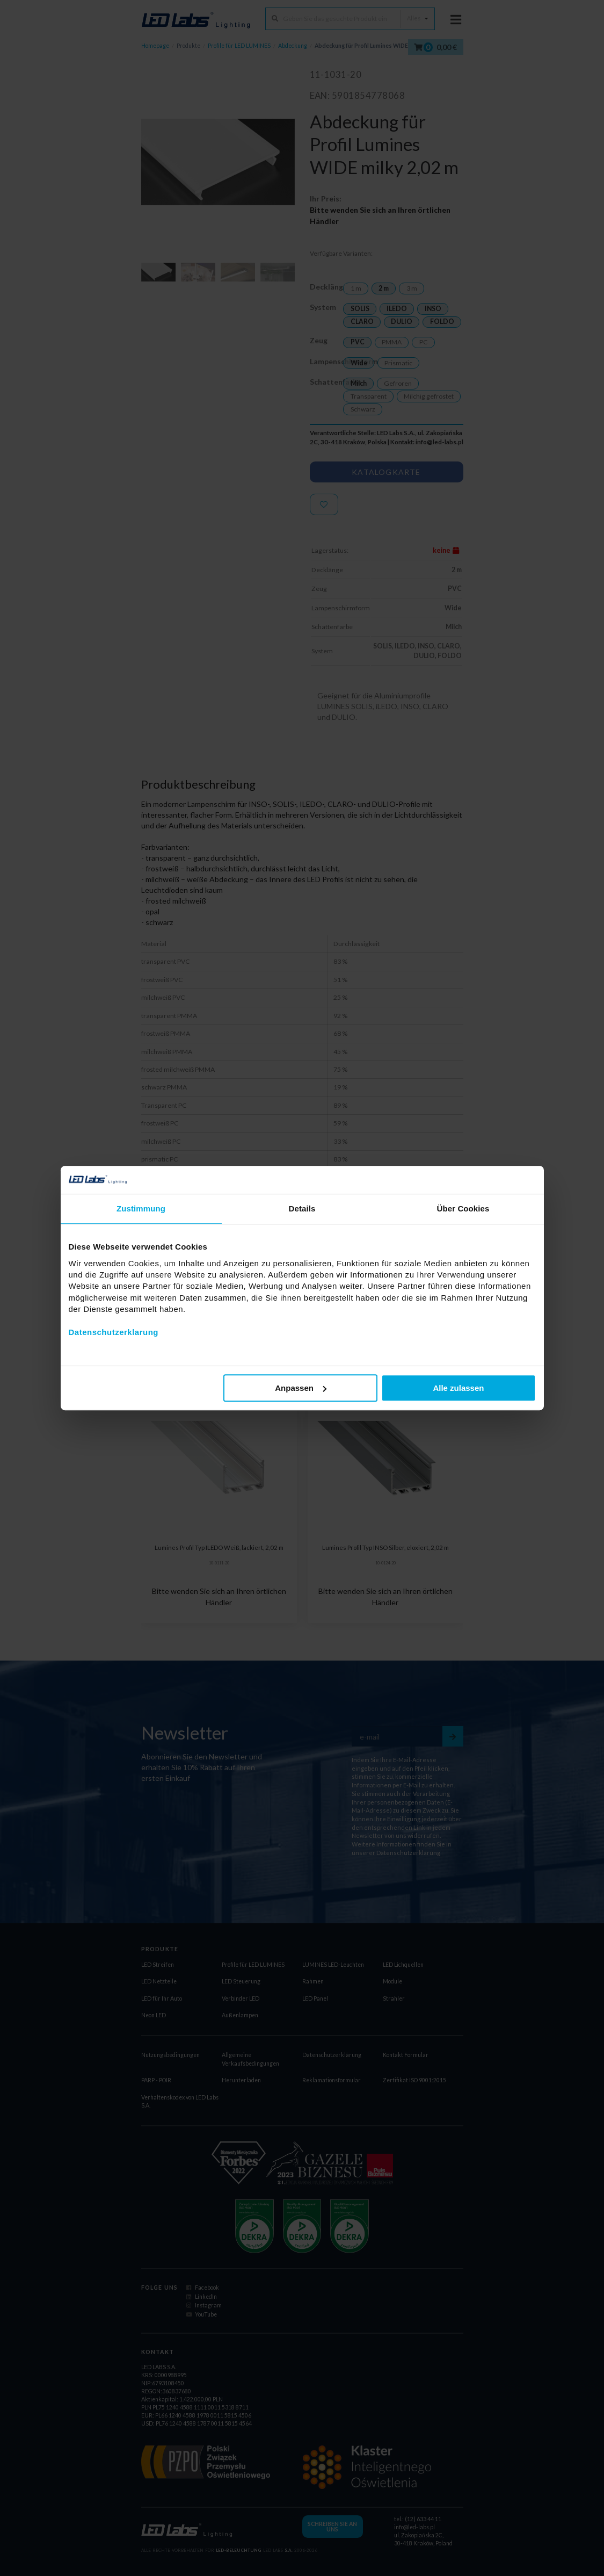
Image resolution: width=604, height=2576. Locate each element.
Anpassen (300, 1387)
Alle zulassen (458, 1387)
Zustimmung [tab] (141, 1208)
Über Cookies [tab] (463, 1208)
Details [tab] (302, 1208)
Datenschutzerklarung (114, 1332)
